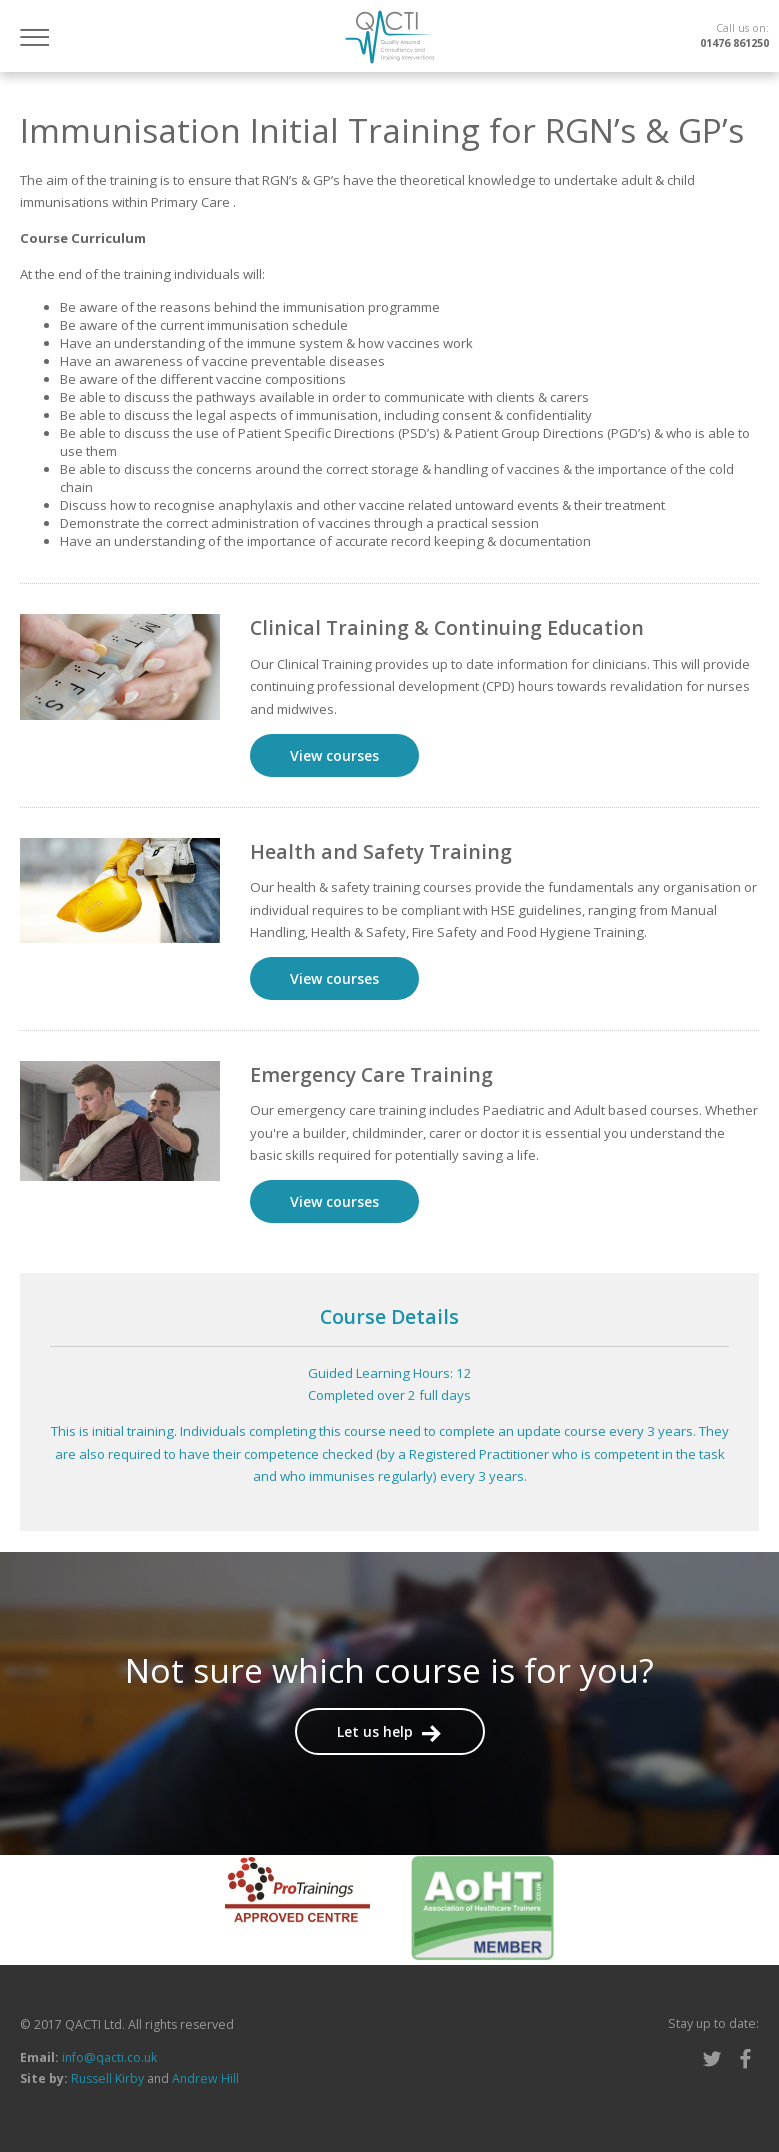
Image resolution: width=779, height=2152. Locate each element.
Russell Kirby (107, 2078)
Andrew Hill (205, 2078)
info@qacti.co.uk (109, 2057)
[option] (297, 1891)
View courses (334, 755)
